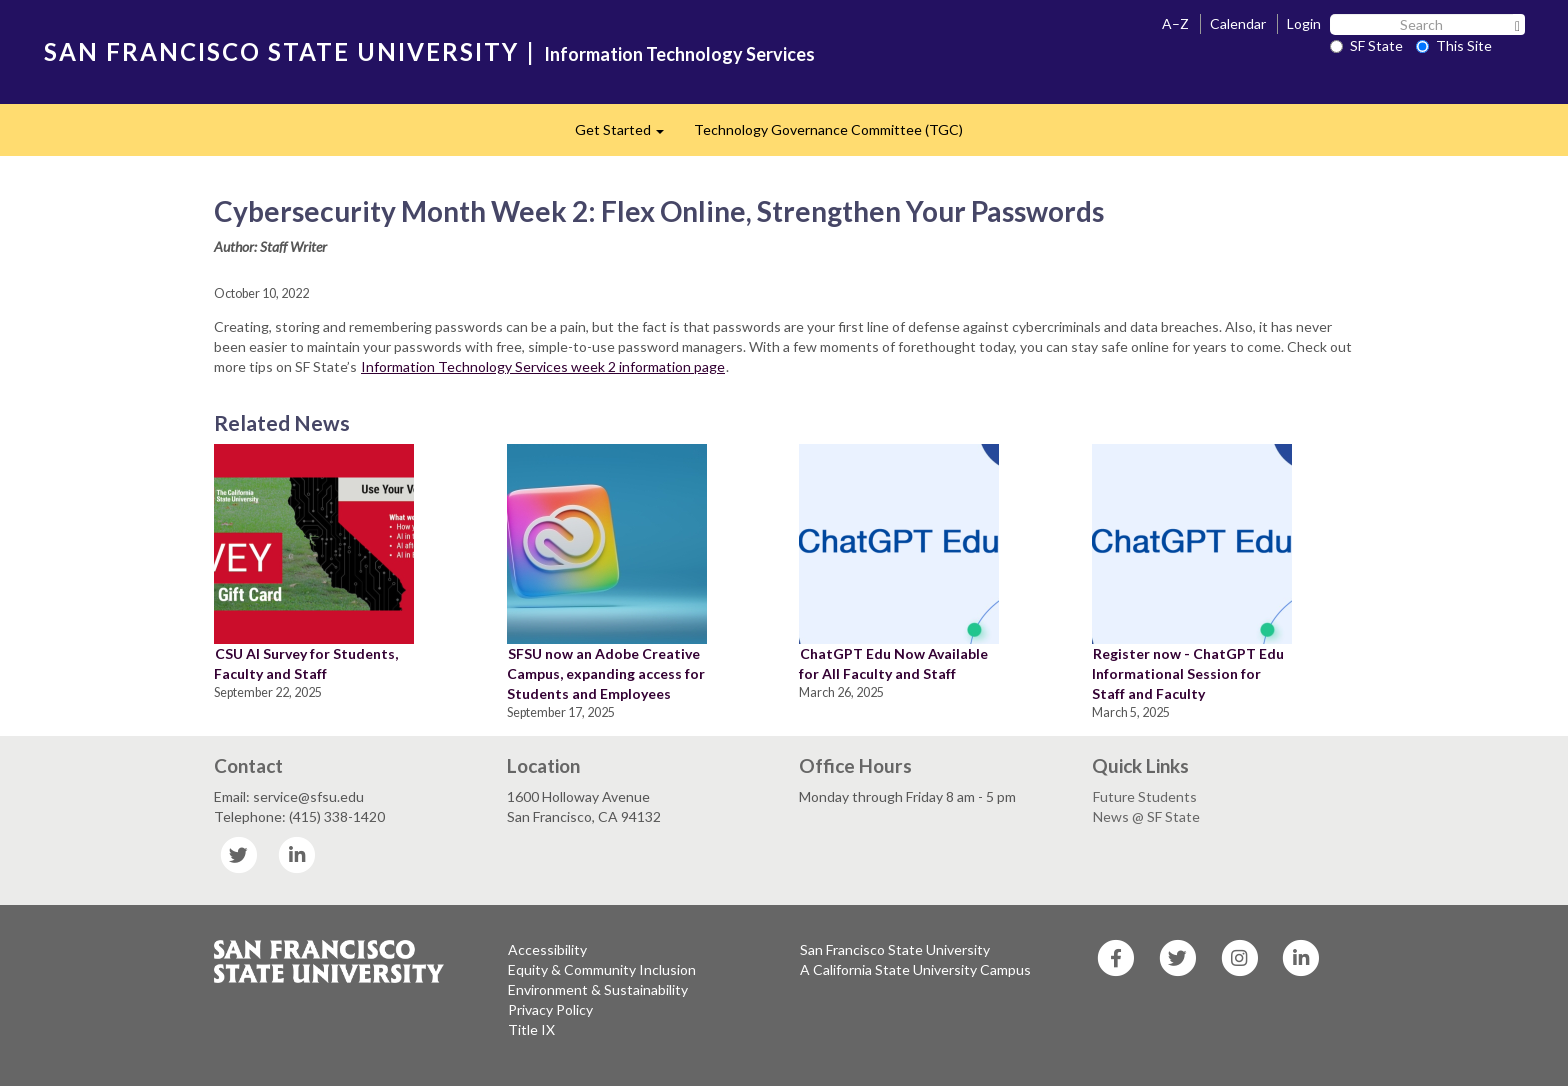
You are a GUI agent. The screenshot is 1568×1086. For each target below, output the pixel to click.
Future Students (1145, 796)
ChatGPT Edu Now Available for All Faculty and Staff (893, 663)
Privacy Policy (550, 1009)
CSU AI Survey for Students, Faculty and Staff (306, 663)
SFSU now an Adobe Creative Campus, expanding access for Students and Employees (606, 673)
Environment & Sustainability (598, 989)
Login (1304, 23)
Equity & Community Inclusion (602, 969)
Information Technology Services (679, 54)
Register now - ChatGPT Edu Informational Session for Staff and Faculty (1188, 673)
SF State (1366, 45)
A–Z (1175, 23)
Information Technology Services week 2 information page (543, 366)
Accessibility (547, 949)
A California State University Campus (915, 969)
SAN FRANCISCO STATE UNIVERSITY (281, 51)
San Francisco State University (895, 949)
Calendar (1238, 23)
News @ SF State (1146, 816)
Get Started (627, 135)
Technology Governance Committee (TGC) (828, 129)
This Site (1454, 45)
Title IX (531, 1029)
